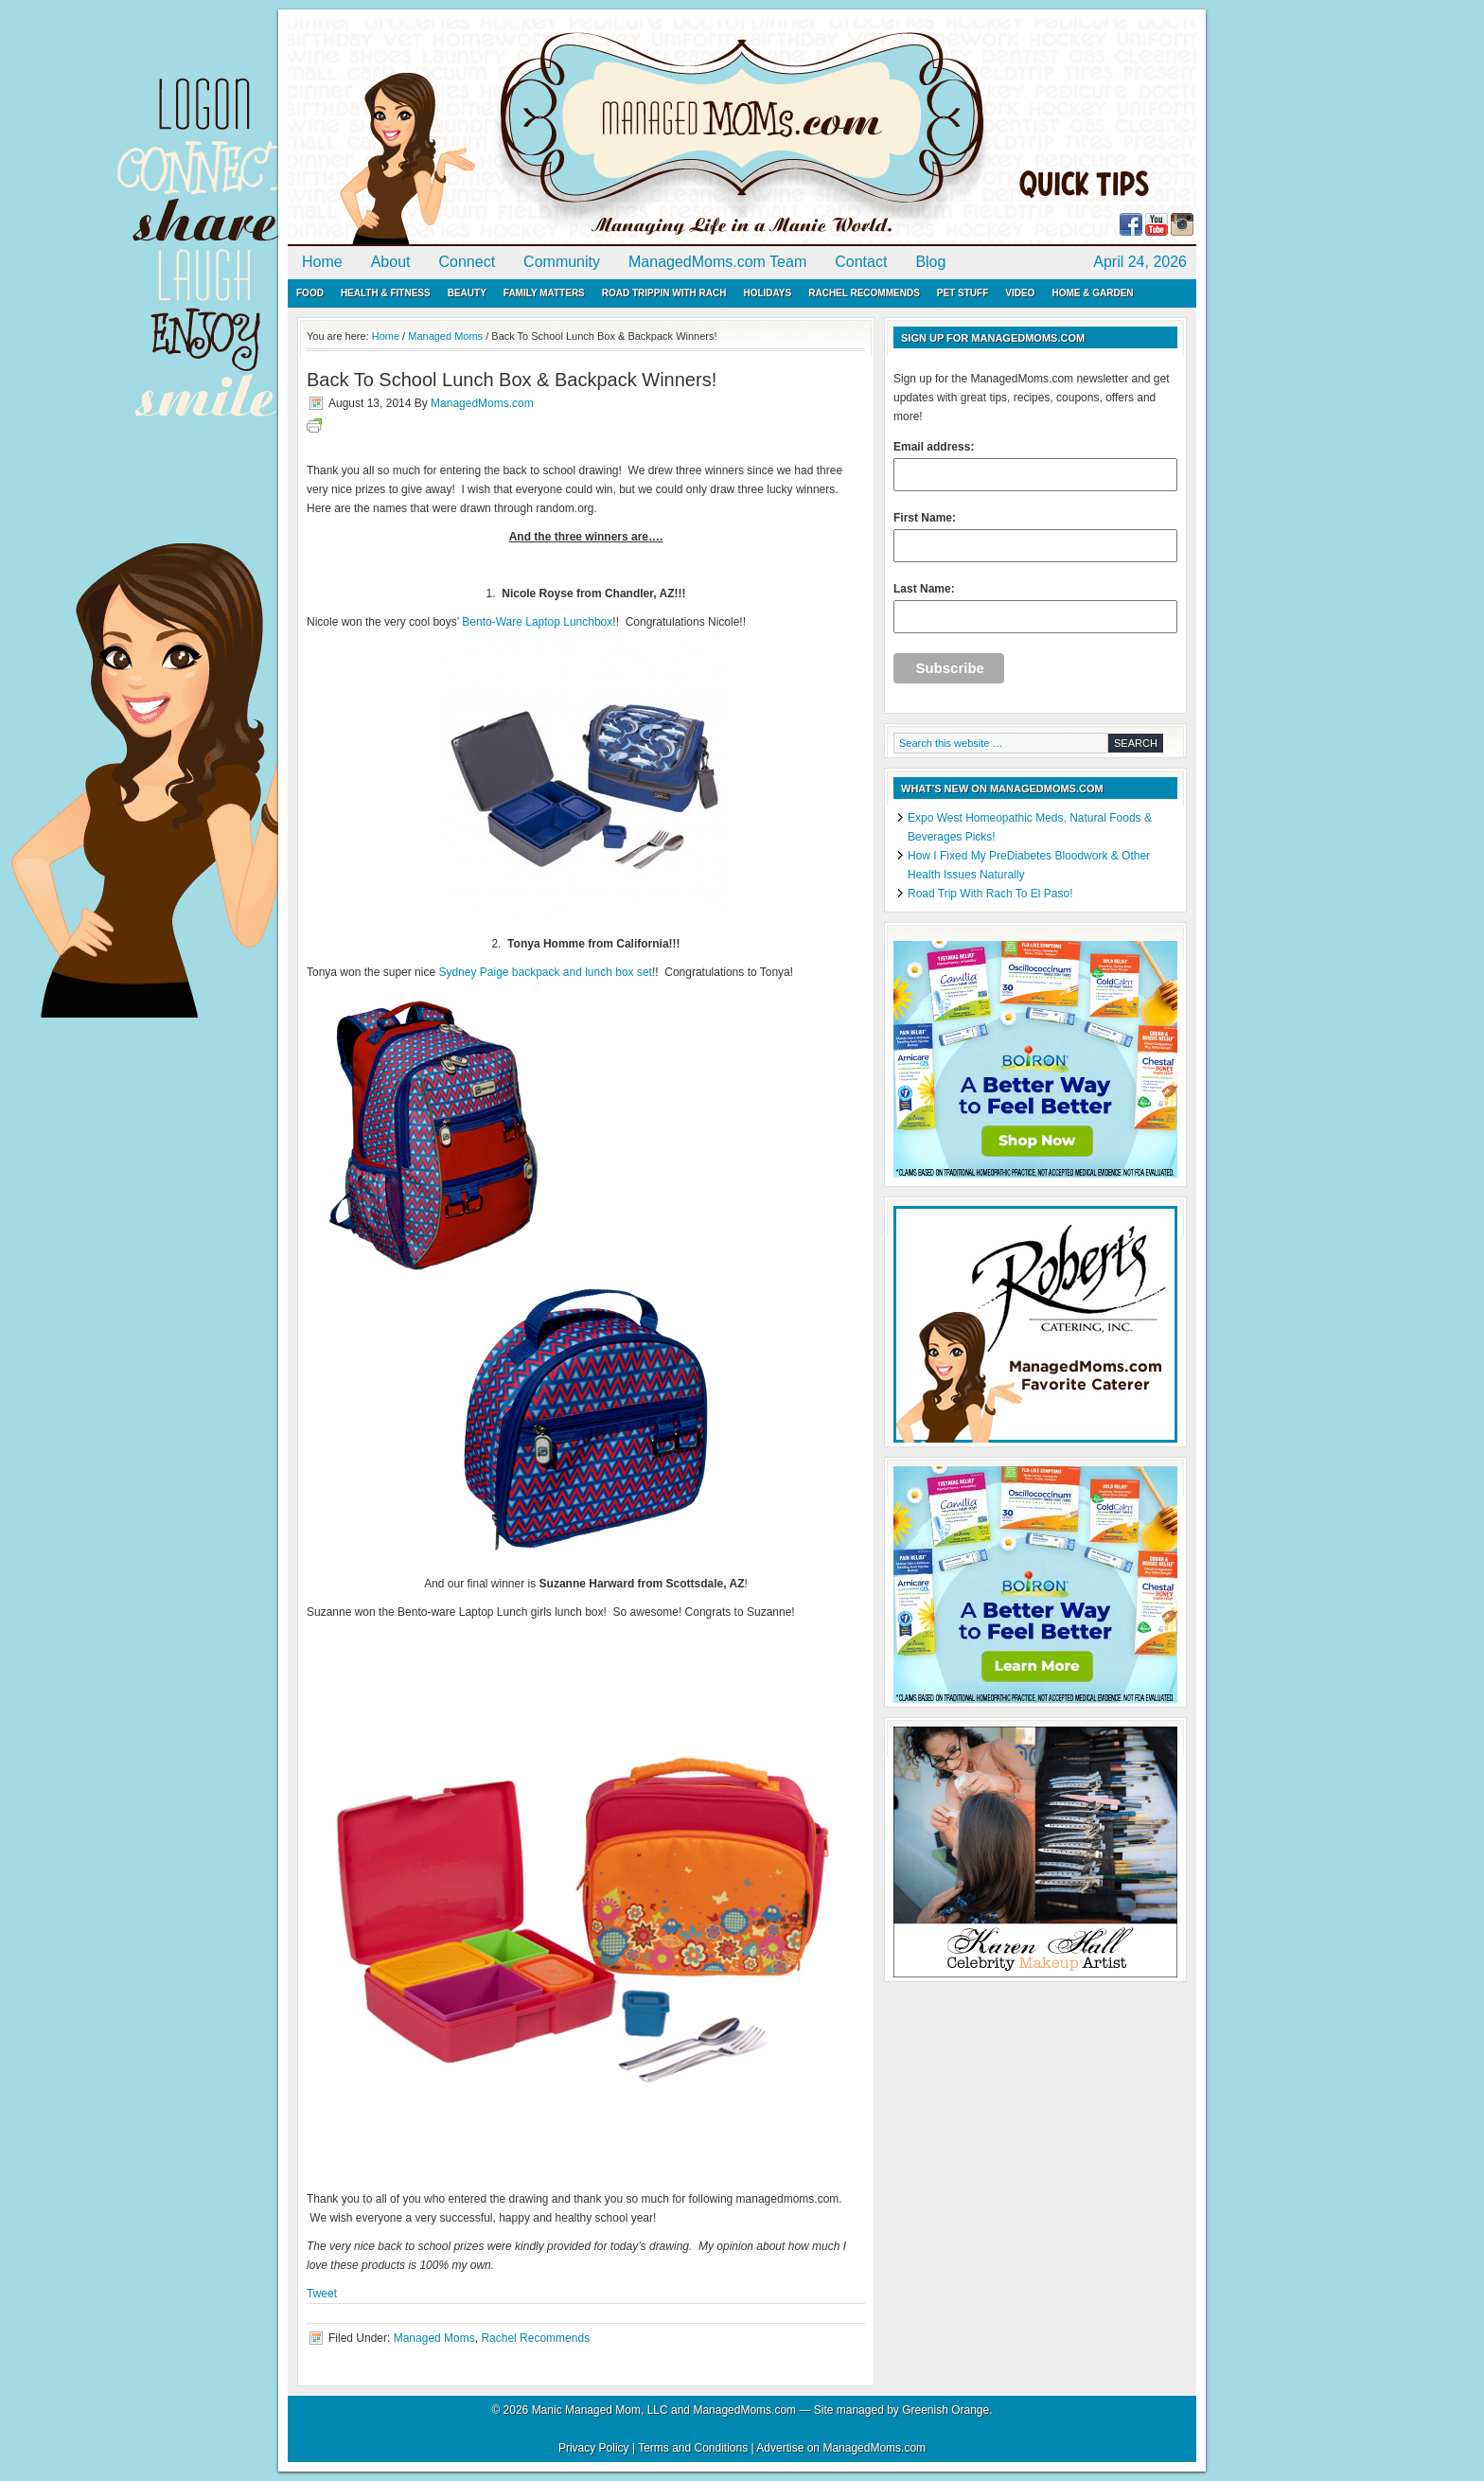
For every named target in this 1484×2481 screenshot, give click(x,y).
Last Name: (1035, 607)
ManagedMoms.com (505, 132)
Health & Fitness (386, 293)
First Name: (1035, 536)
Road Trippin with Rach (664, 293)
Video (1019, 293)
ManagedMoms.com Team (717, 262)
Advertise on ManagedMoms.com (841, 2447)
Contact (861, 262)
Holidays (767, 293)
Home (322, 262)
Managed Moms (434, 2338)
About (391, 262)
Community (561, 262)
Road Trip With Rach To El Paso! (990, 893)
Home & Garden (1092, 293)
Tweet (322, 2293)
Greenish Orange (945, 2410)
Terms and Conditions (693, 2447)
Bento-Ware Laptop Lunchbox (537, 622)
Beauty (467, 293)
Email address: (1035, 465)
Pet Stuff (962, 293)
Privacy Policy (593, 2447)
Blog (930, 262)
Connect (467, 262)
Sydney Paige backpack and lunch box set (544, 972)
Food (310, 293)
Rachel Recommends (864, 293)
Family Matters (544, 293)
